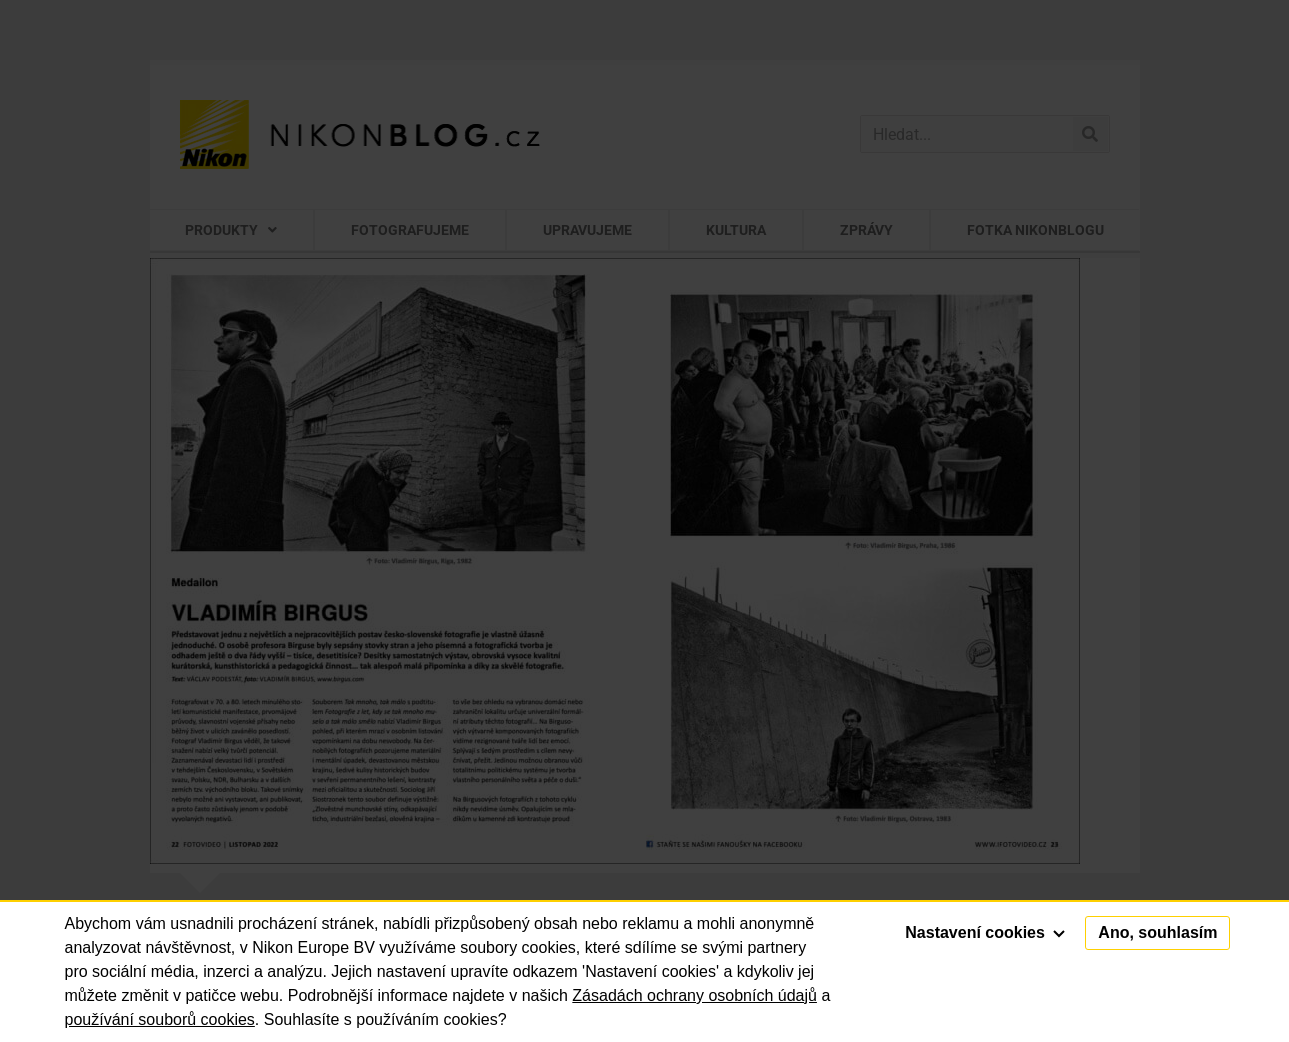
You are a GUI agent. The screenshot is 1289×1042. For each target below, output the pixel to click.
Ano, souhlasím (1157, 932)
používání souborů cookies (160, 1019)
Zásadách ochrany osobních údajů (694, 995)
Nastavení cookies (985, 932)
